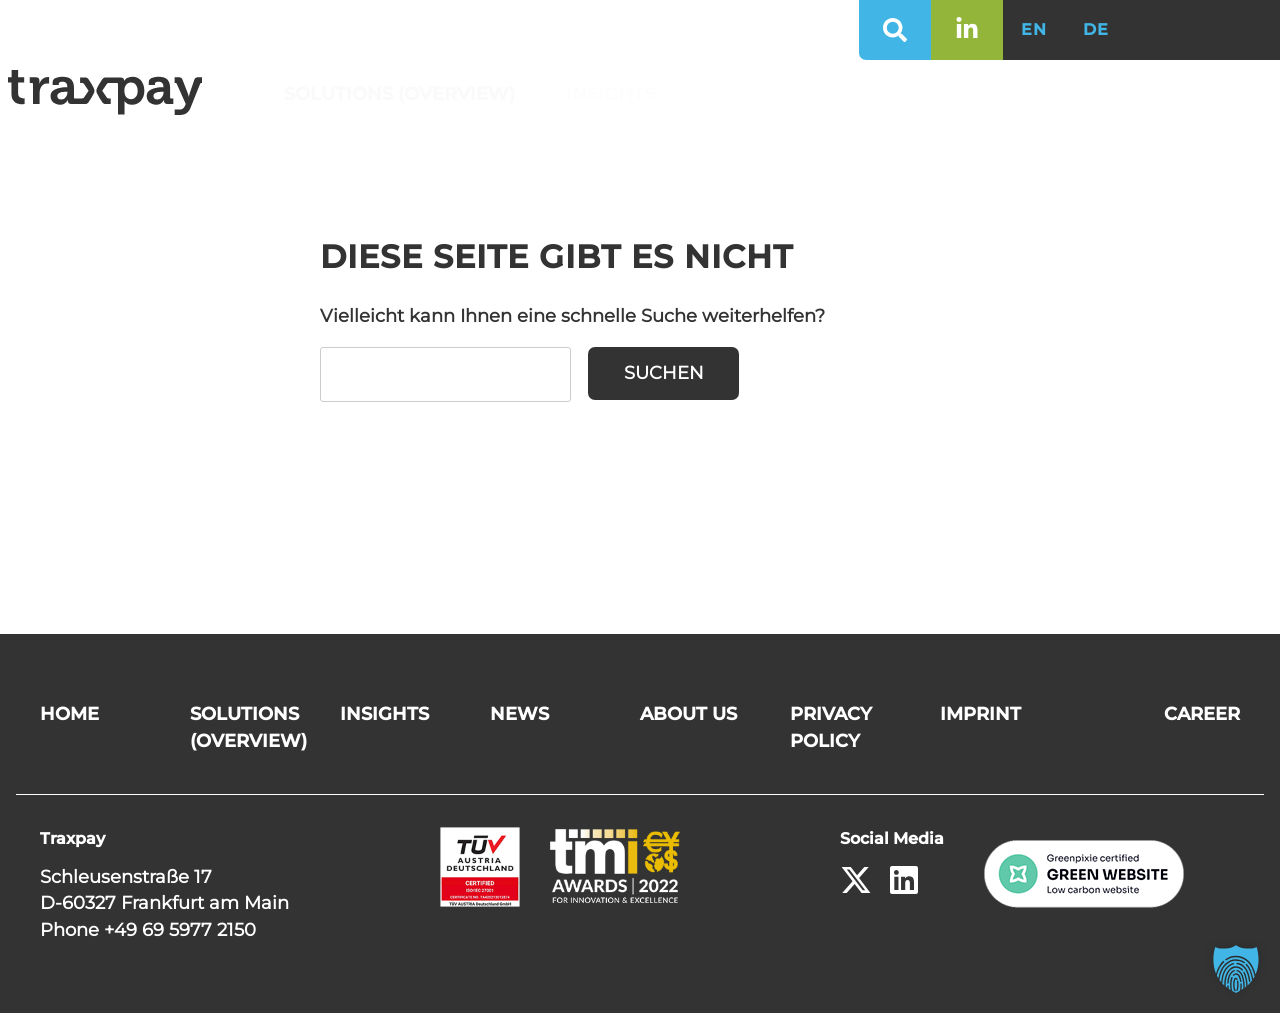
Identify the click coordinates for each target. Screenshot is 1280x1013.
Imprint (980, 713)
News (741, 93)
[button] (1236, 969)
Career (1008, 93)
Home (69, 713)
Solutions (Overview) (405, 93)
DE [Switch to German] (1096, 29)
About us (870, 93)
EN (1034, 29)
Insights (616, 93)
